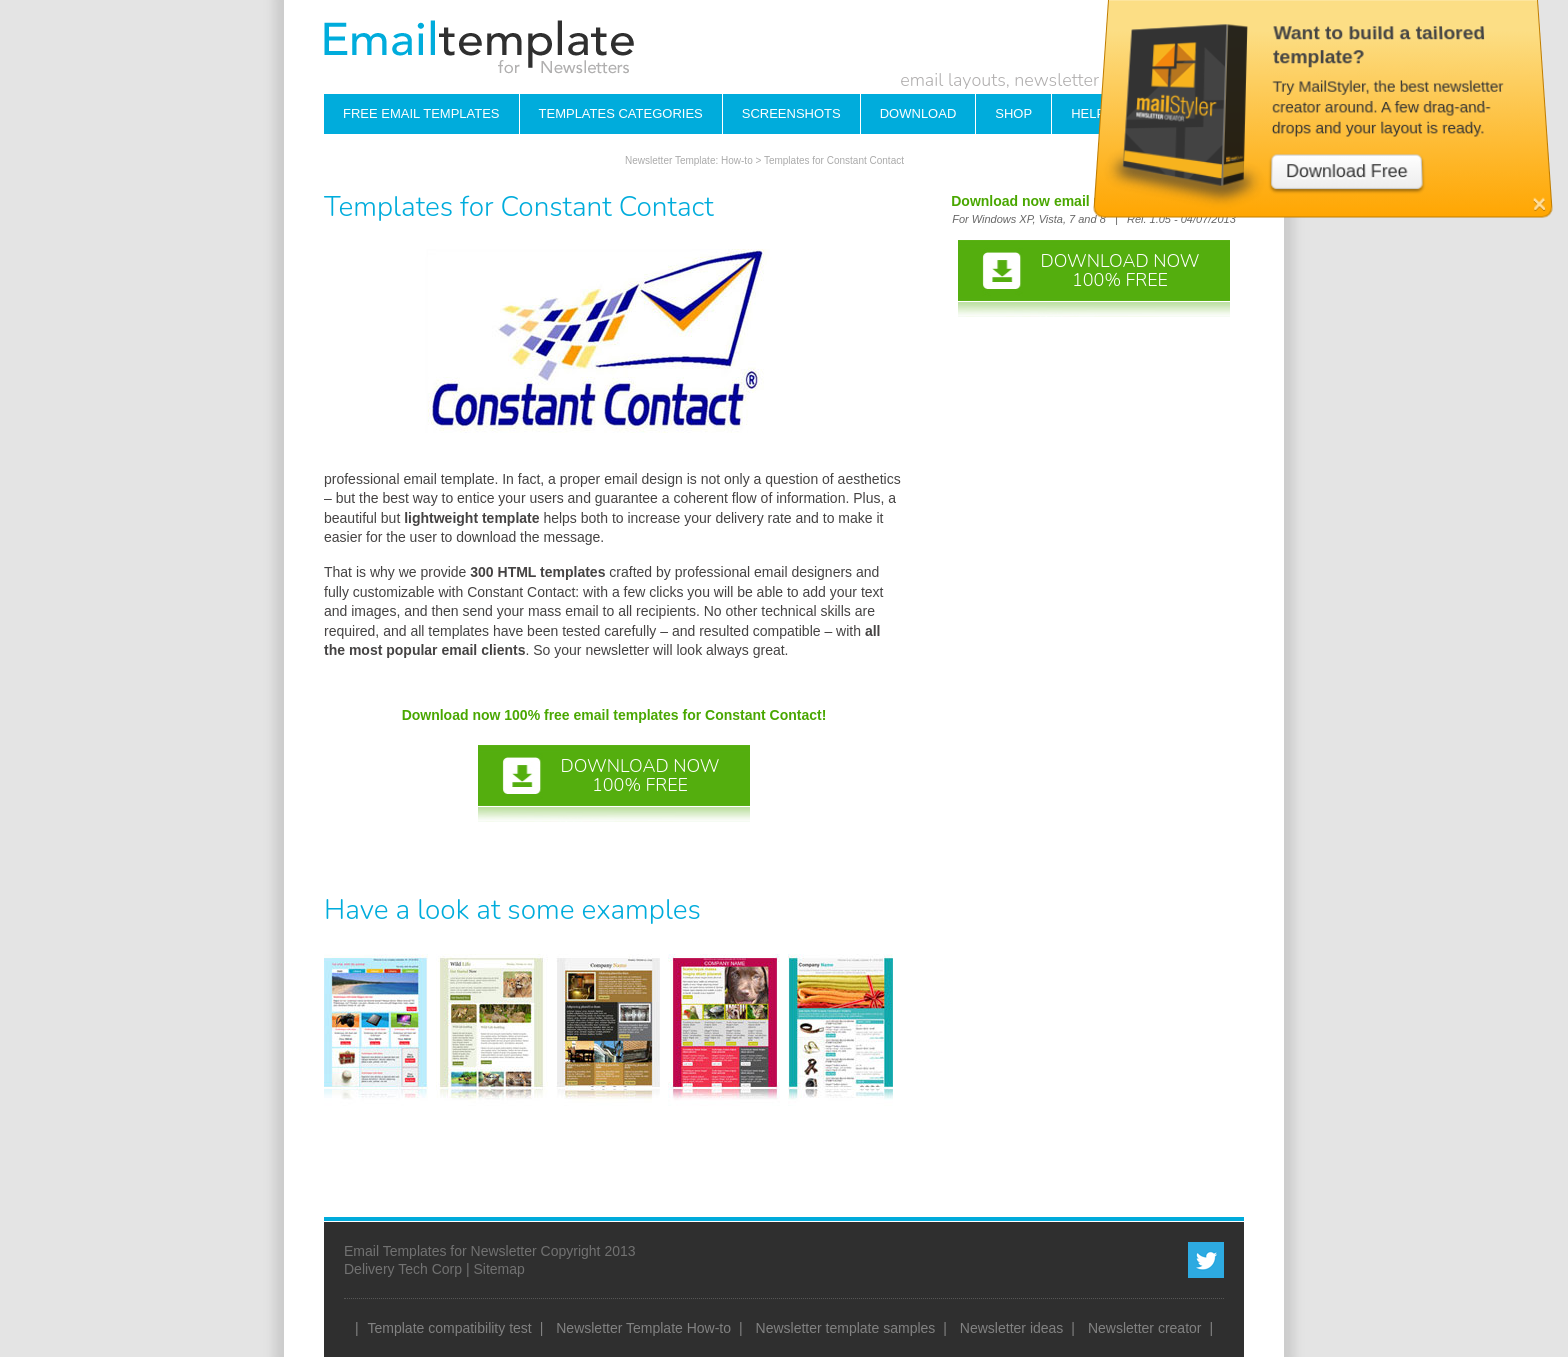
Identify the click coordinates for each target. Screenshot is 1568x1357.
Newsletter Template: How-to (689, 160)
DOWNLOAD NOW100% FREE (639, 775)
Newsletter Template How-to (643, 1328)
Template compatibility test (450, 1328)
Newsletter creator (1145, 1328)
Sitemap (498, 1269)
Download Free (1350, 128)
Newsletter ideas (1012, 1328)
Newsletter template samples (846, 1328)
